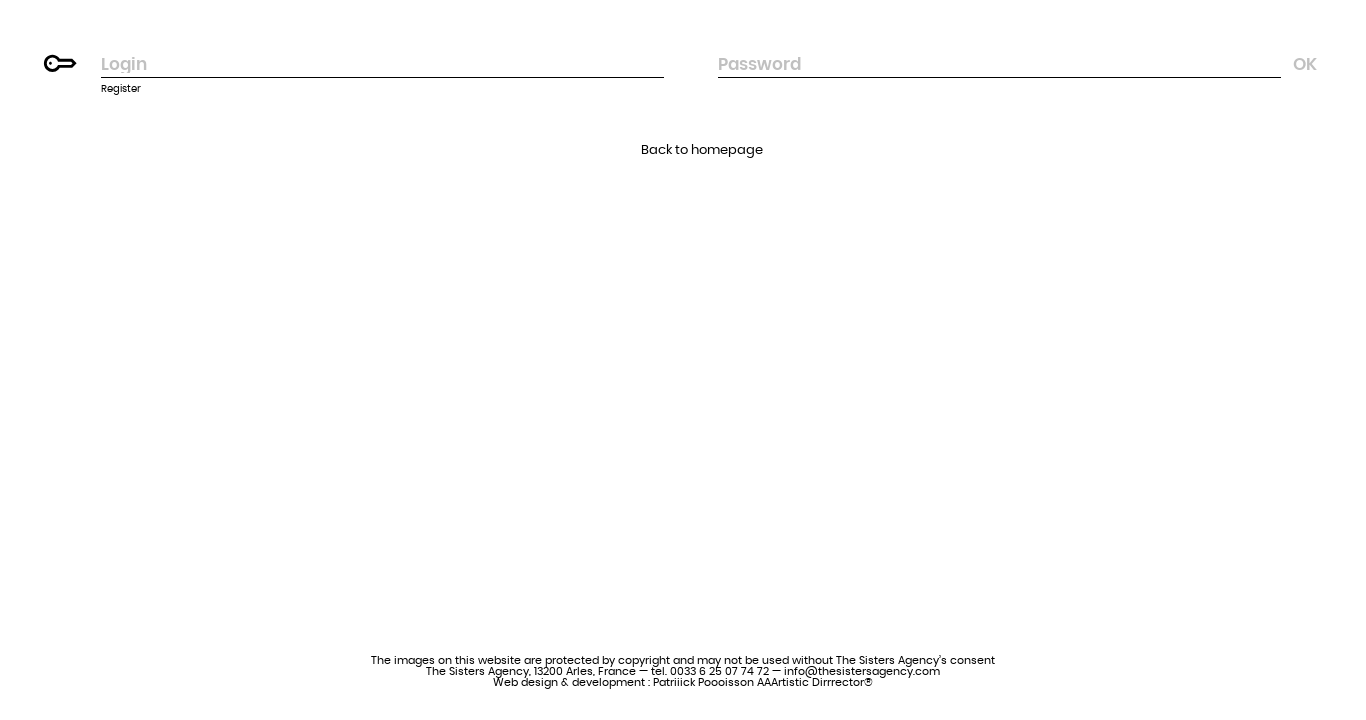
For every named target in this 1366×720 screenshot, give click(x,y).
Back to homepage (702, 150)
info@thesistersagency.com (862, 671)
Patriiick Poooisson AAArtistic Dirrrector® (763, 682)
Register (121, 89)
